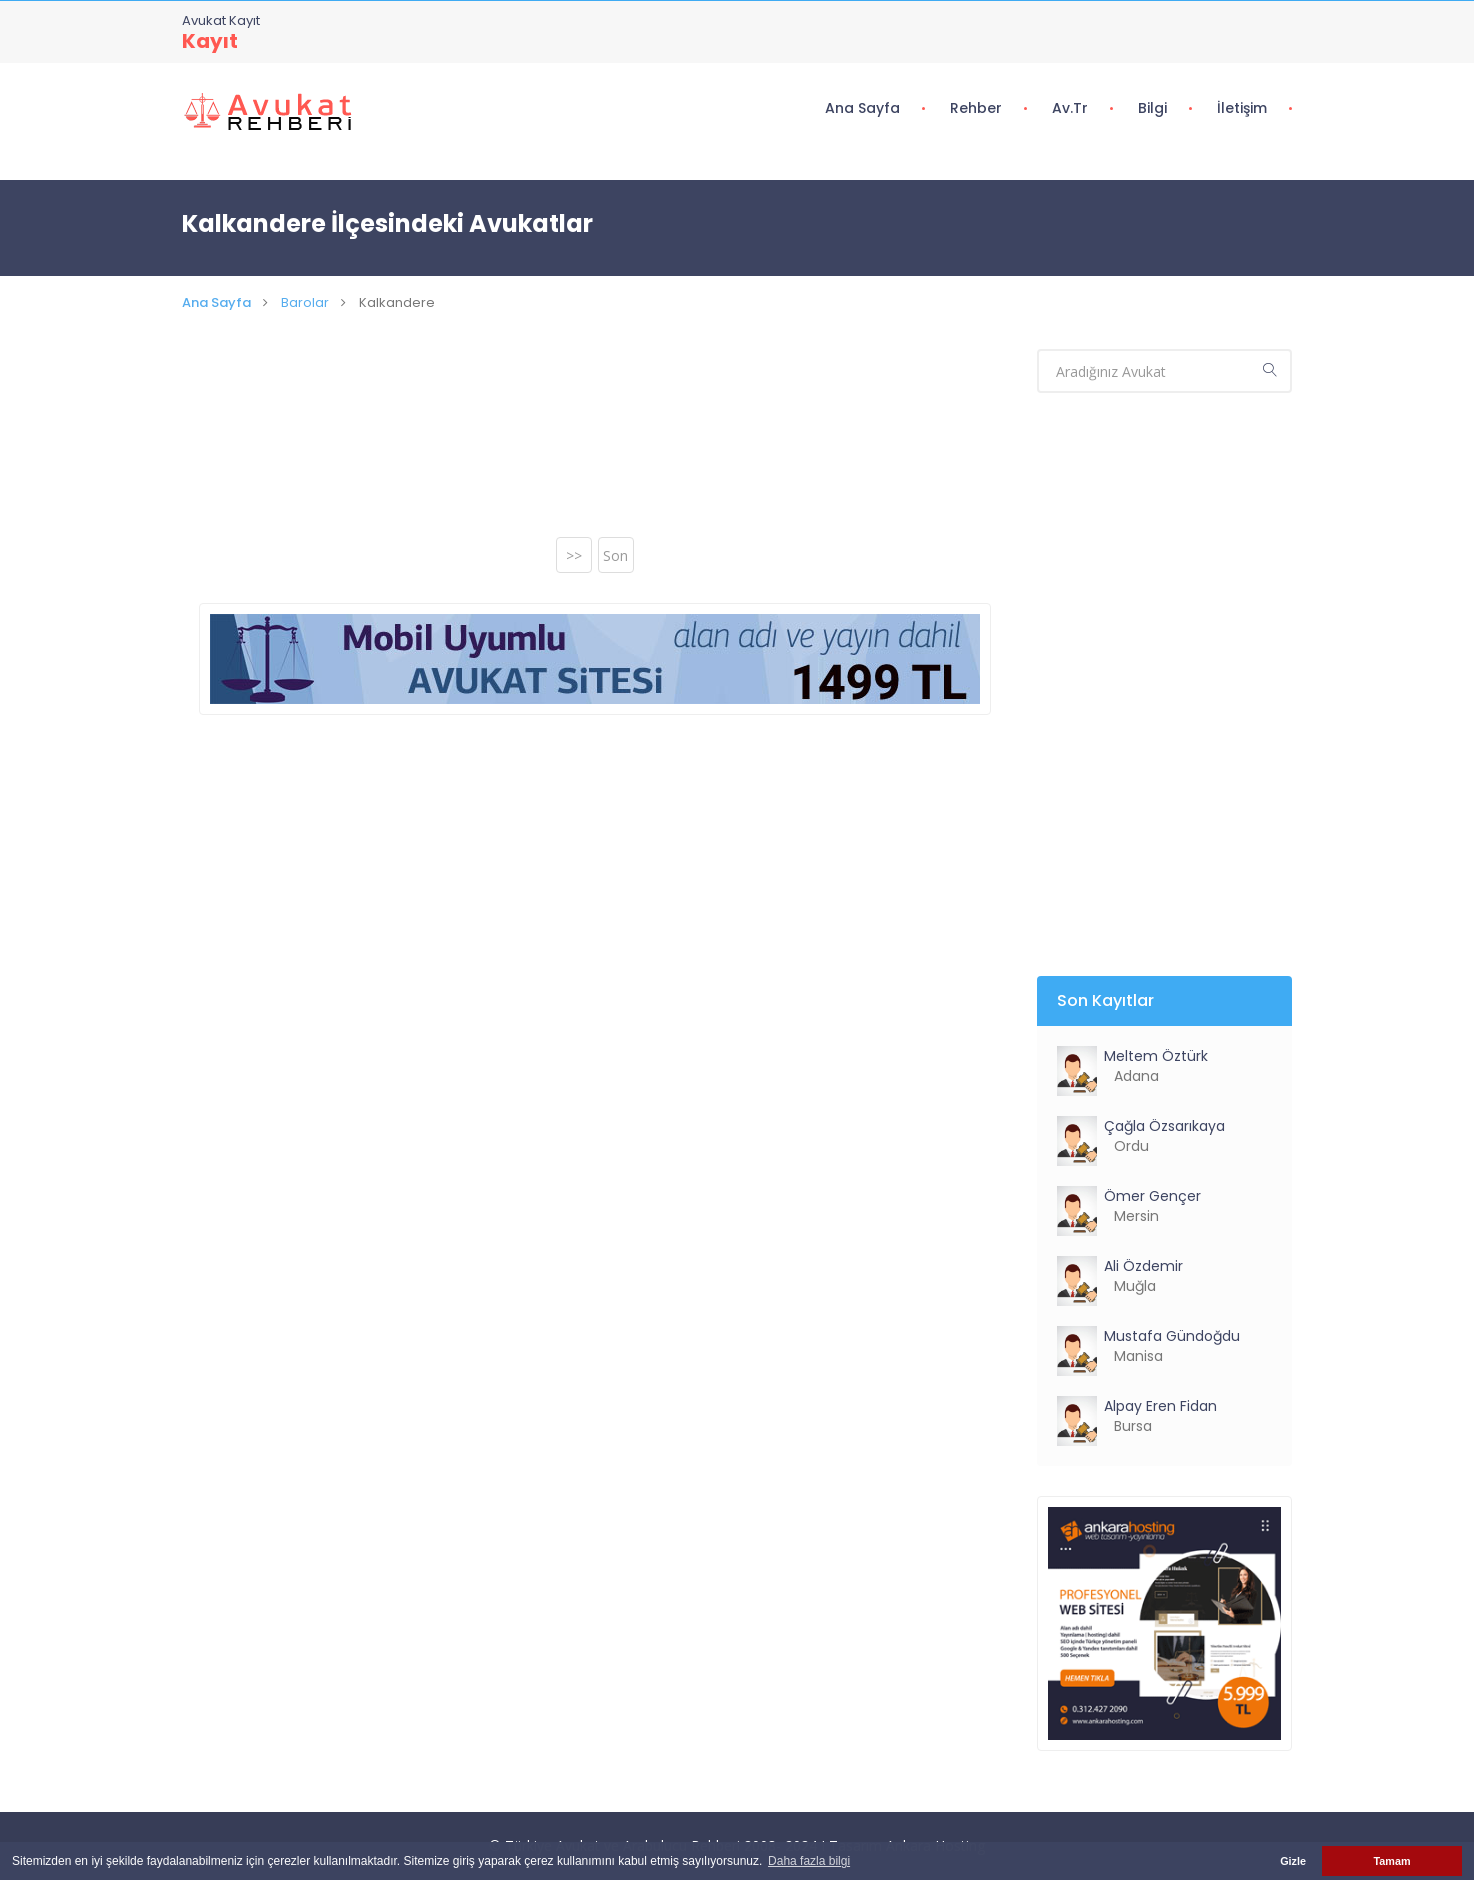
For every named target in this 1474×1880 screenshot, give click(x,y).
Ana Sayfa (862, 108)
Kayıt (210, 41)
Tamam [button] (1391, 1861)
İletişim (1242, 108)
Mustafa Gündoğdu (1172, 1336)
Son (615, 555)
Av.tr (1070, 108)
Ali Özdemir (1143, 1266)
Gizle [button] (1293, 1861)
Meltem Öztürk (1156, 1056)
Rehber (976, 108)
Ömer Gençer (1152, 1196)
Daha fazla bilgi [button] (809, 1861)
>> (574, 555)
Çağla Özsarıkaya (1164, 1126)
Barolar (305, 302)
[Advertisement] (595, 444)
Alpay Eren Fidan (1160, 1406)
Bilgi (1152, 108)
